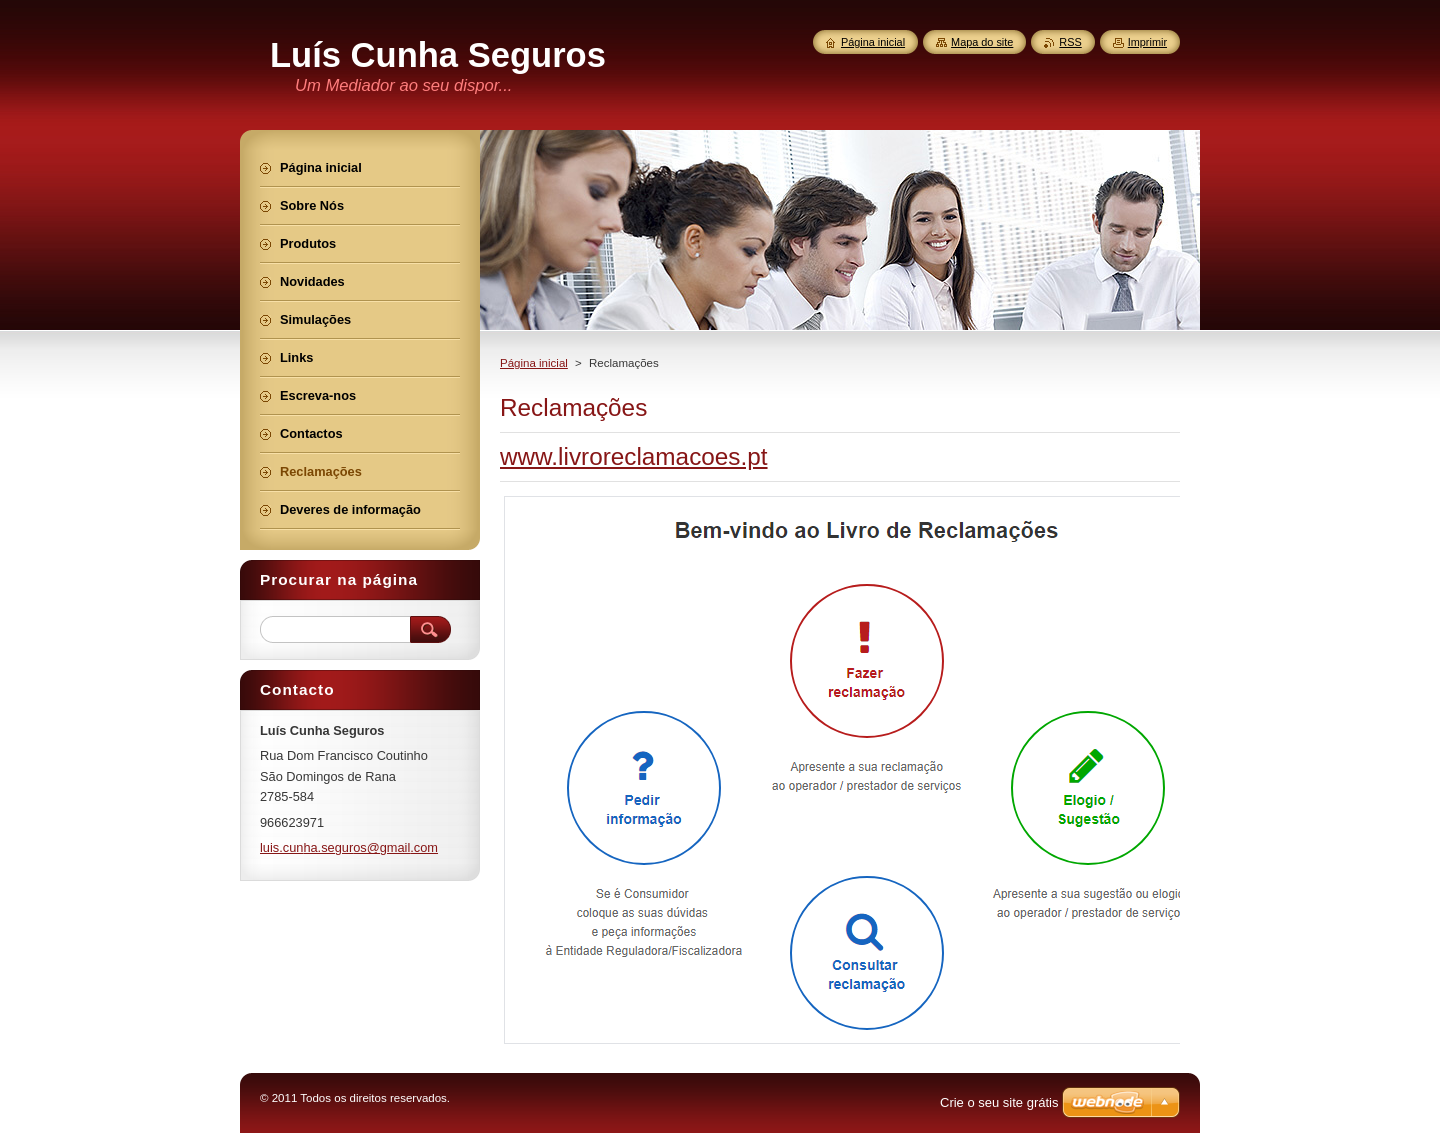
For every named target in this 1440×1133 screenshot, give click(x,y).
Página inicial (534, 363)
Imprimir (1147, 42)
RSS (1070, 42)
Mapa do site (982, 42)
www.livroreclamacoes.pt (634, 456)
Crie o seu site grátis (999, 1102)
